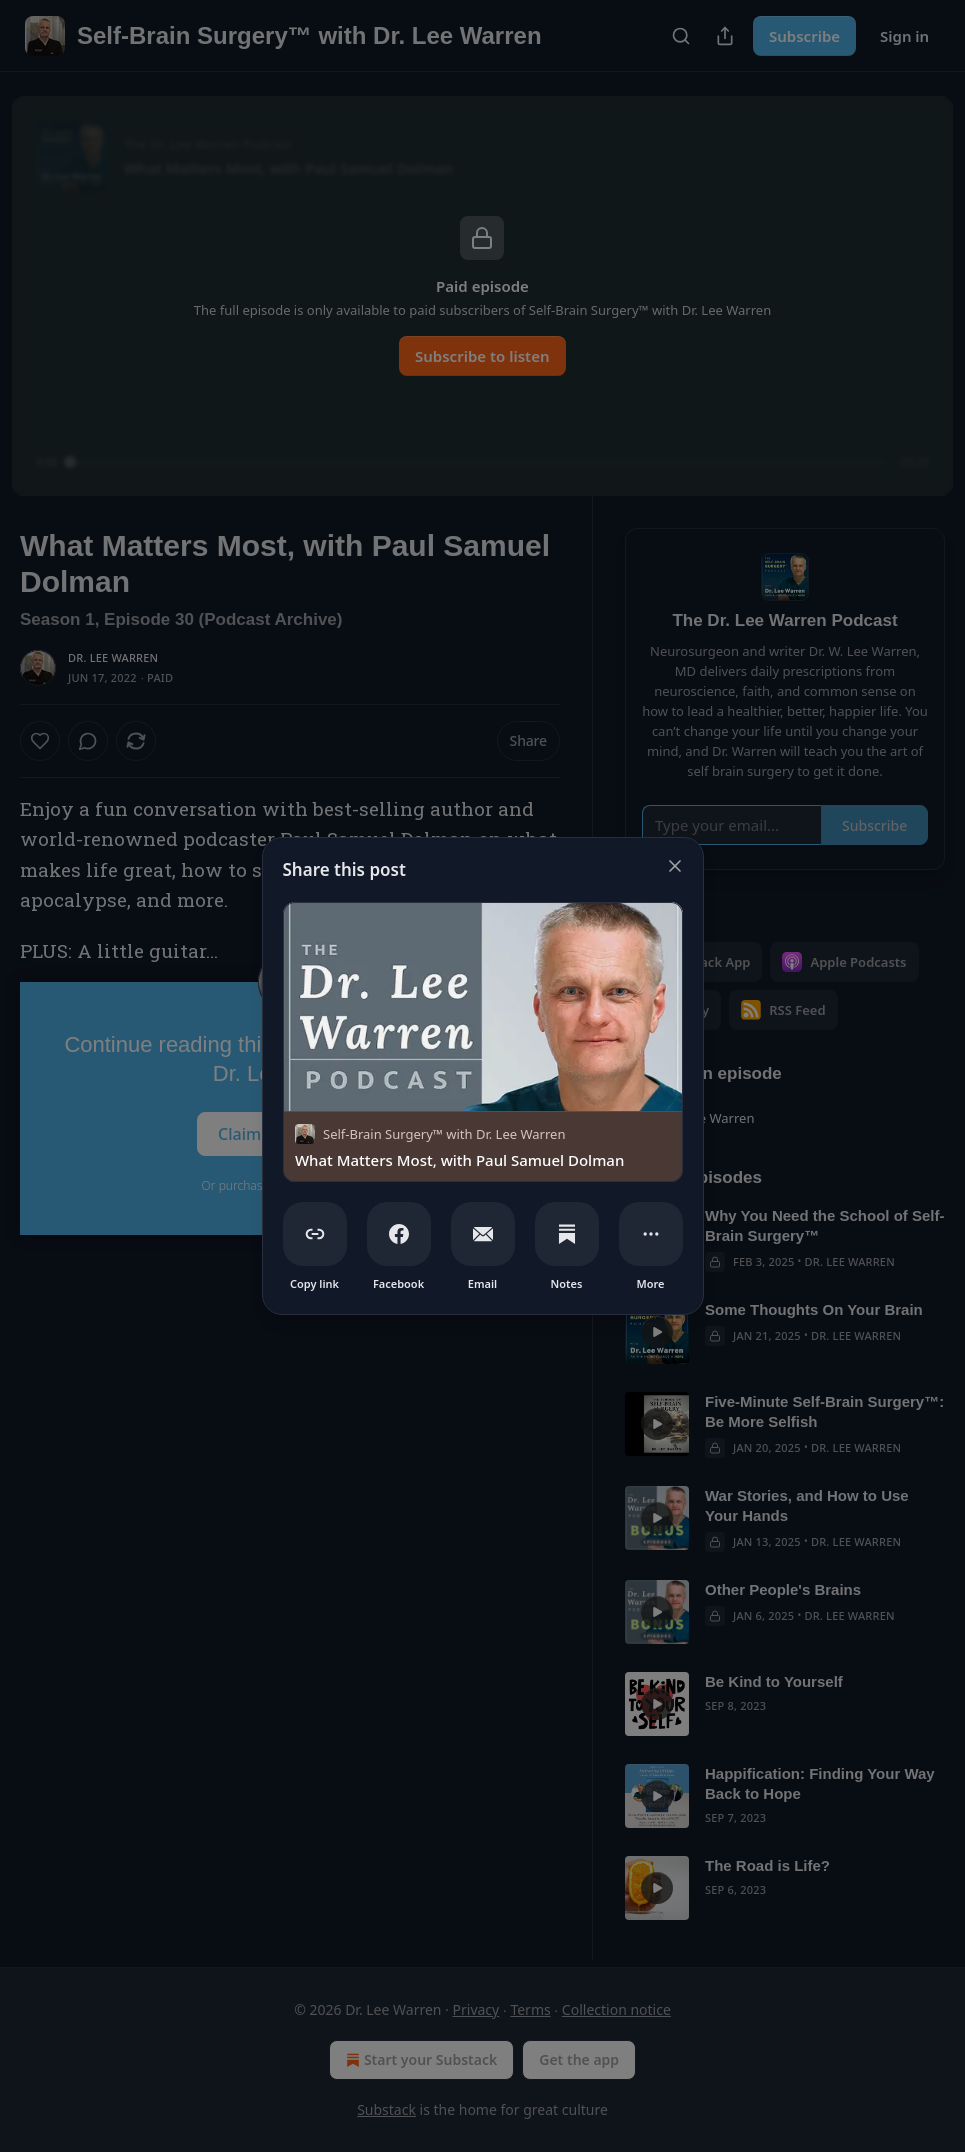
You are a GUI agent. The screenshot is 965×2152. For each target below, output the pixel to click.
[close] (675, 866)
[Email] (483, 1234)
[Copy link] (315, 1234)
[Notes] (567, 1234)
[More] (651, 1234)
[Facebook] (399, 1234)
